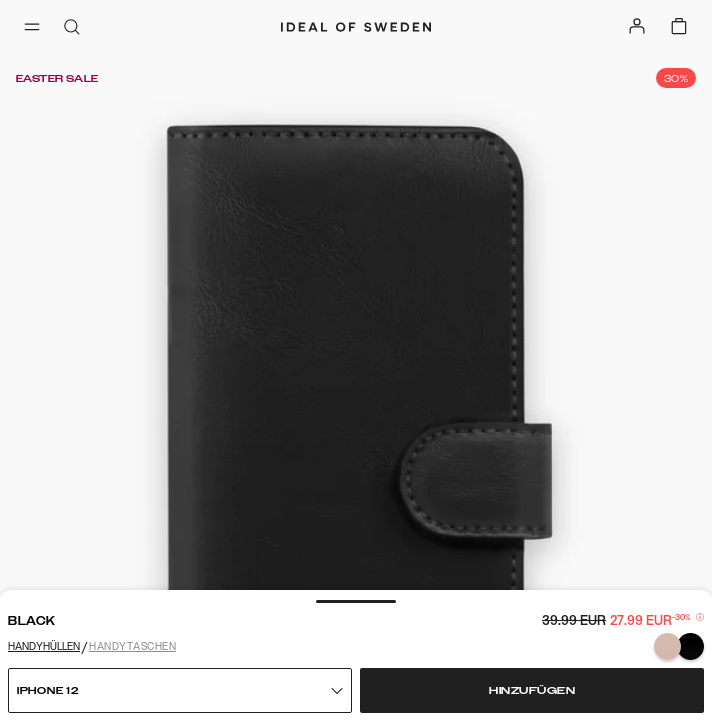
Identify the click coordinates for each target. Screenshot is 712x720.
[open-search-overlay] (72, 28)
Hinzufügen (532, 691)
